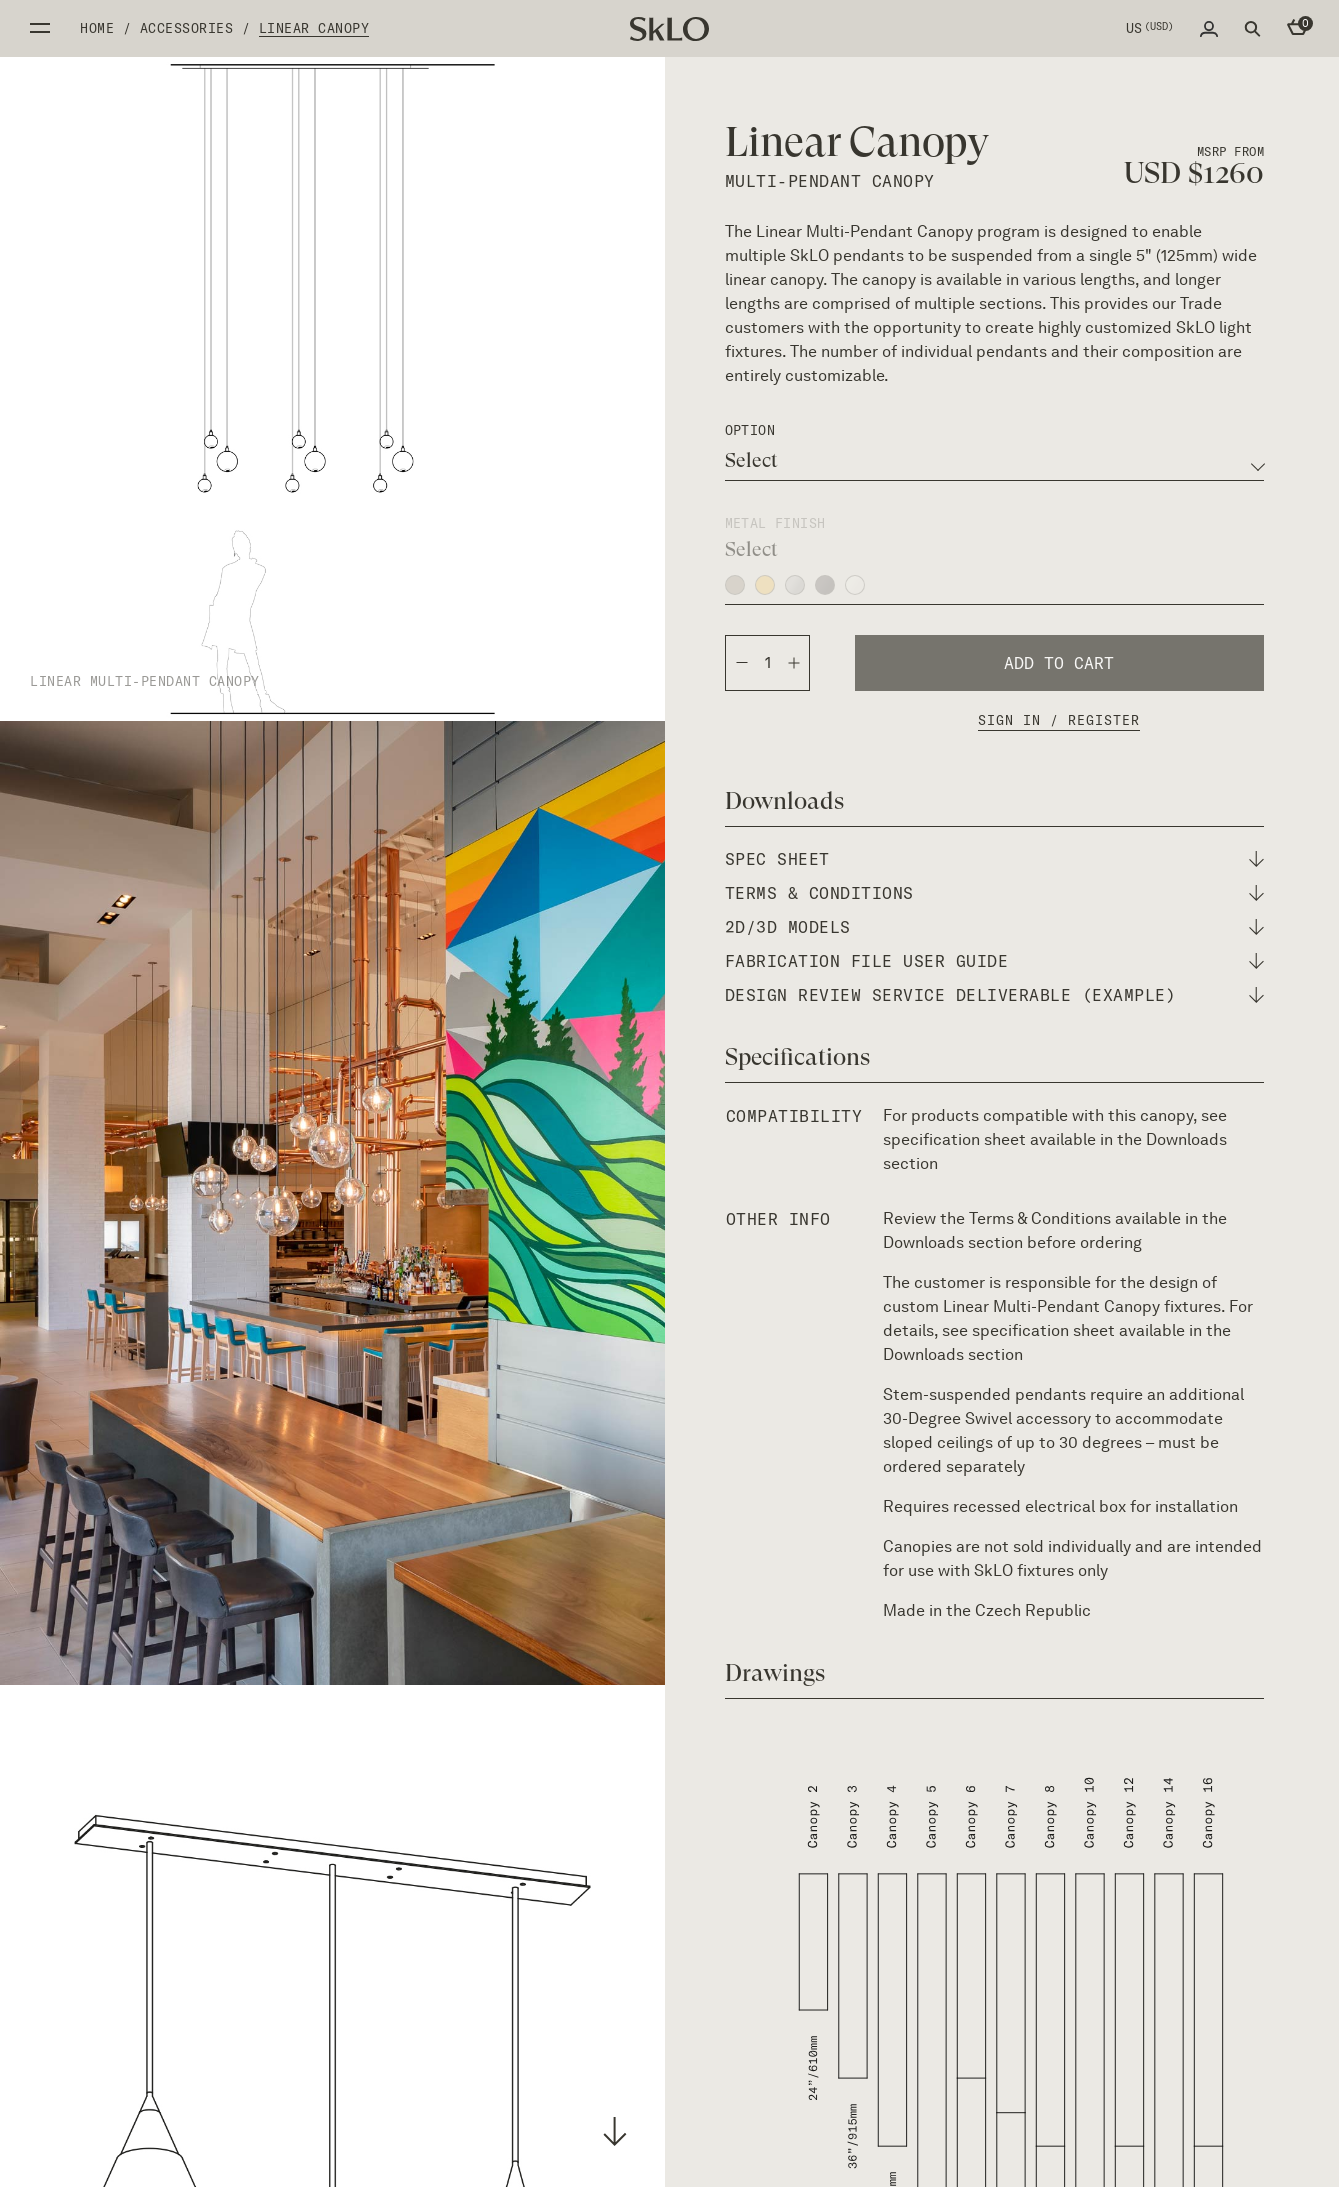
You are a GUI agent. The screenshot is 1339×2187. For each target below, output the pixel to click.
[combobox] (995, 461)
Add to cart (1059, 663)
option (750, 430)
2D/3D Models (788, 927)
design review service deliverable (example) (951, 995)
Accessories (187, 28)
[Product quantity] (768, 663)
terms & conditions (819, 893)
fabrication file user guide (867, 961)
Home (97, 28)
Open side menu (40, 28)
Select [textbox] (751, 461)
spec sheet (777, 859)
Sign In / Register (1059, 720)
